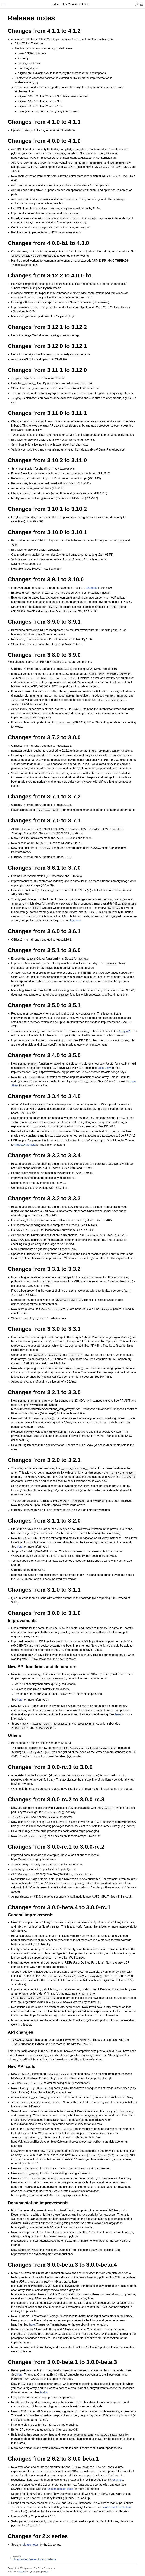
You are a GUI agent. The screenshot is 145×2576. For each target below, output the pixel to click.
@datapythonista (24, 1144)
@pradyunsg (36, 2571)
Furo (46, 2571)
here (20, 1546)
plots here (75, 920)
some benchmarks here (117, 2507)
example (117, 2479)
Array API (125, 1031)
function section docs (60, 2488)
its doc (44, 2392)
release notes (30, 2544)
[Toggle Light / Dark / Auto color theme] (137, 4)
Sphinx (21, 2571)
